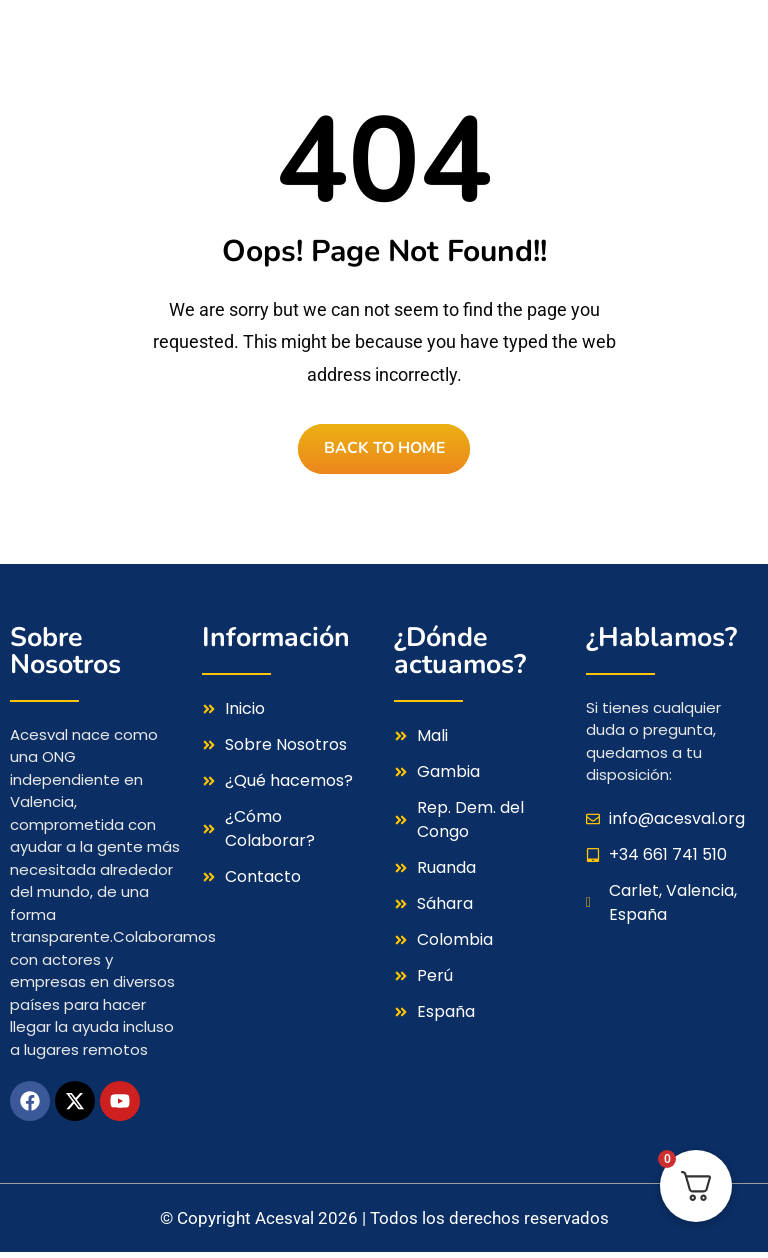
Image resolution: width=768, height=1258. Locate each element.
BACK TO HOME (384, 452)
